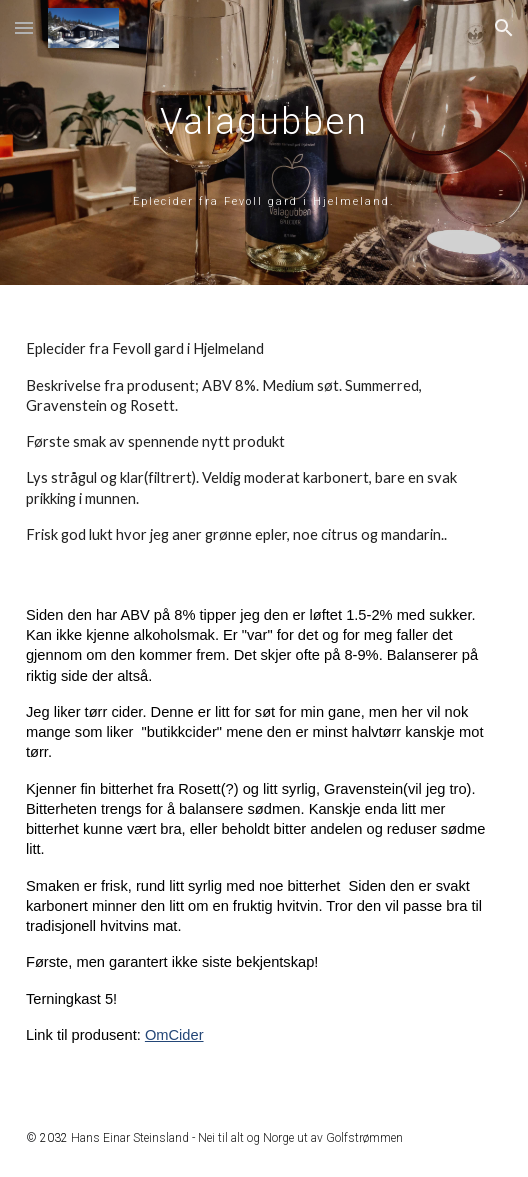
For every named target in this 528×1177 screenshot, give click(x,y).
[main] (264, 142)
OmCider (174, 1035)
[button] (24, 27)
